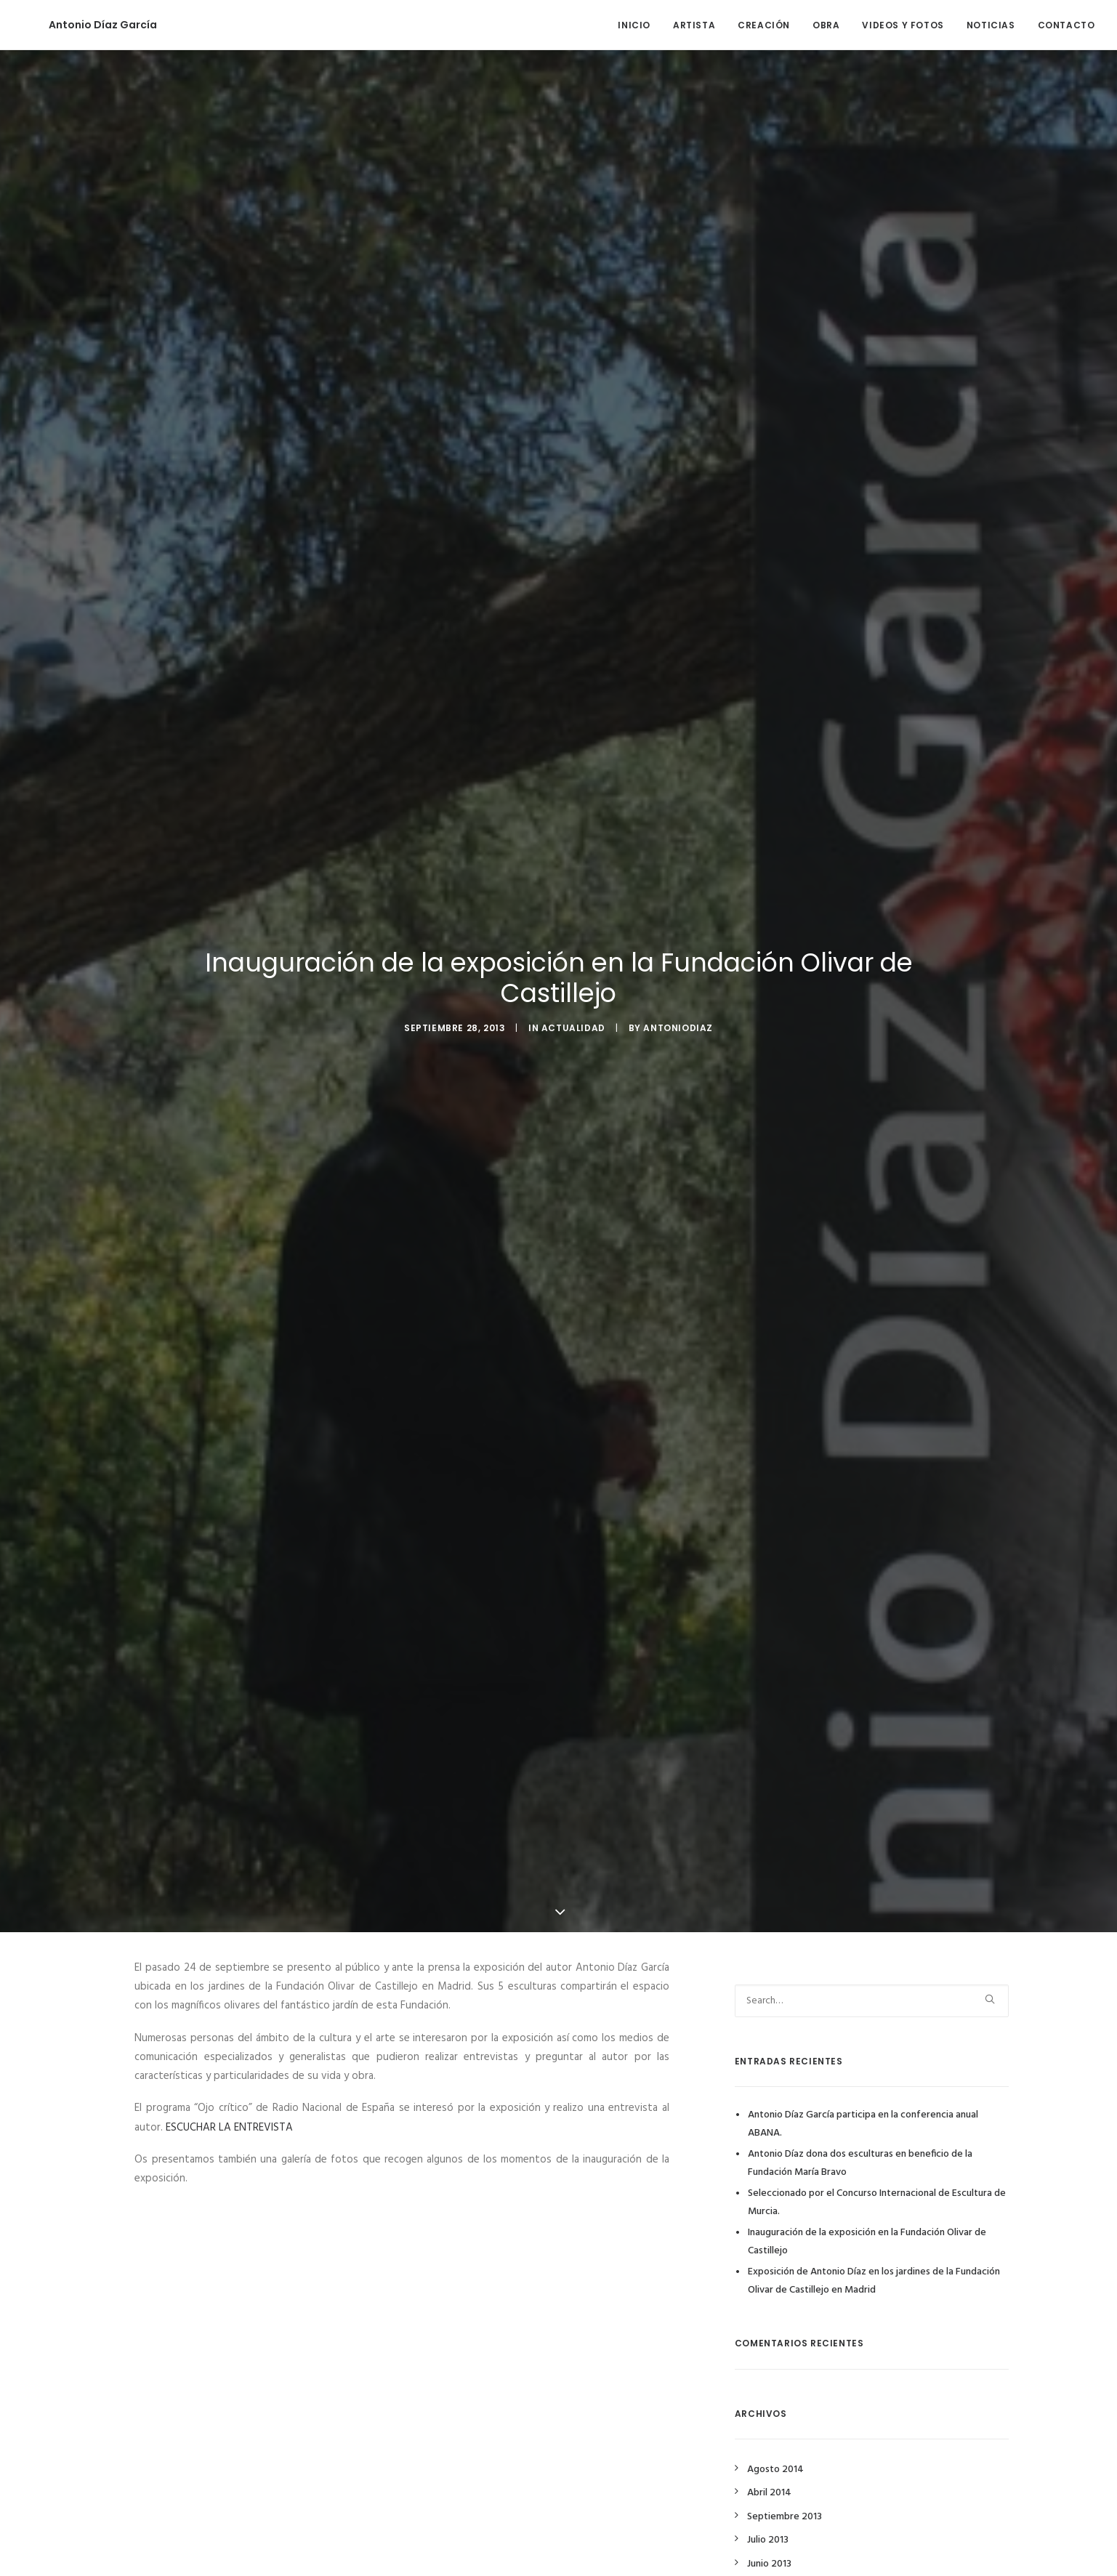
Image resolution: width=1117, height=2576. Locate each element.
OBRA (825, 25)
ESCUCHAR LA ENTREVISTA (229, 2127)
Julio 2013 (768, 2540)
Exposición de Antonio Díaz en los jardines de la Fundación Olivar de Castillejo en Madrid (874, 2281)
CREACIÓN (764, 25)
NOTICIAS (991, 25)
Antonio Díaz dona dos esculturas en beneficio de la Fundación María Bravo (860, 2163)
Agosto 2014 (775, 2469)
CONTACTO (1066, 25)
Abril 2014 (769, 2492)
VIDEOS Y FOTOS (902, 25)
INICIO (634, 25)
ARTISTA (694, 25)
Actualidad (573, 1028)
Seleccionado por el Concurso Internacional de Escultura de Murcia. (877, 2202)
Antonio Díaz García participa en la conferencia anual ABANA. (863, 2124)
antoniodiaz (678, 1028)
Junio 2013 (769, 2564)
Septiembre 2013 (784, 2516)
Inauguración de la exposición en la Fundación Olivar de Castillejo (867, 2241)
